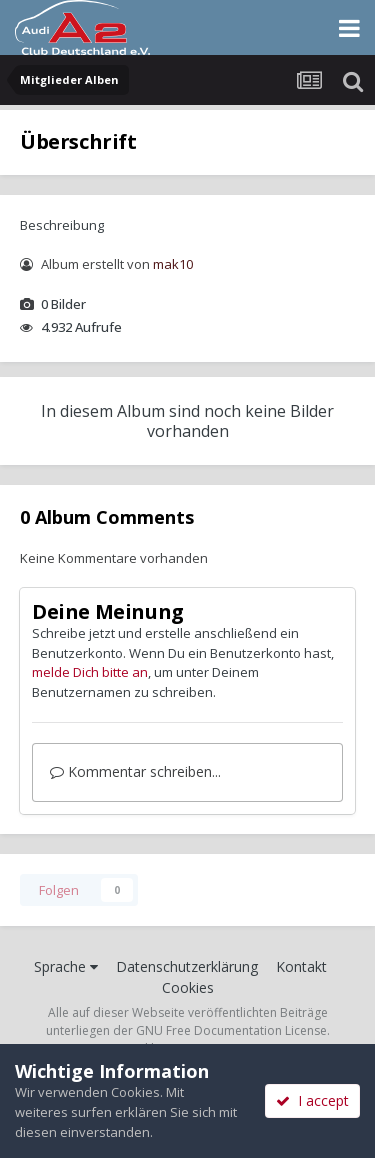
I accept (312, 1100)
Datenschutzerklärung (187, 966)
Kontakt (301, 966)
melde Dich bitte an (90, 672)
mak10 (173, 264)
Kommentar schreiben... (135, 771)
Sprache (66, 966)
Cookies (188, 987)
